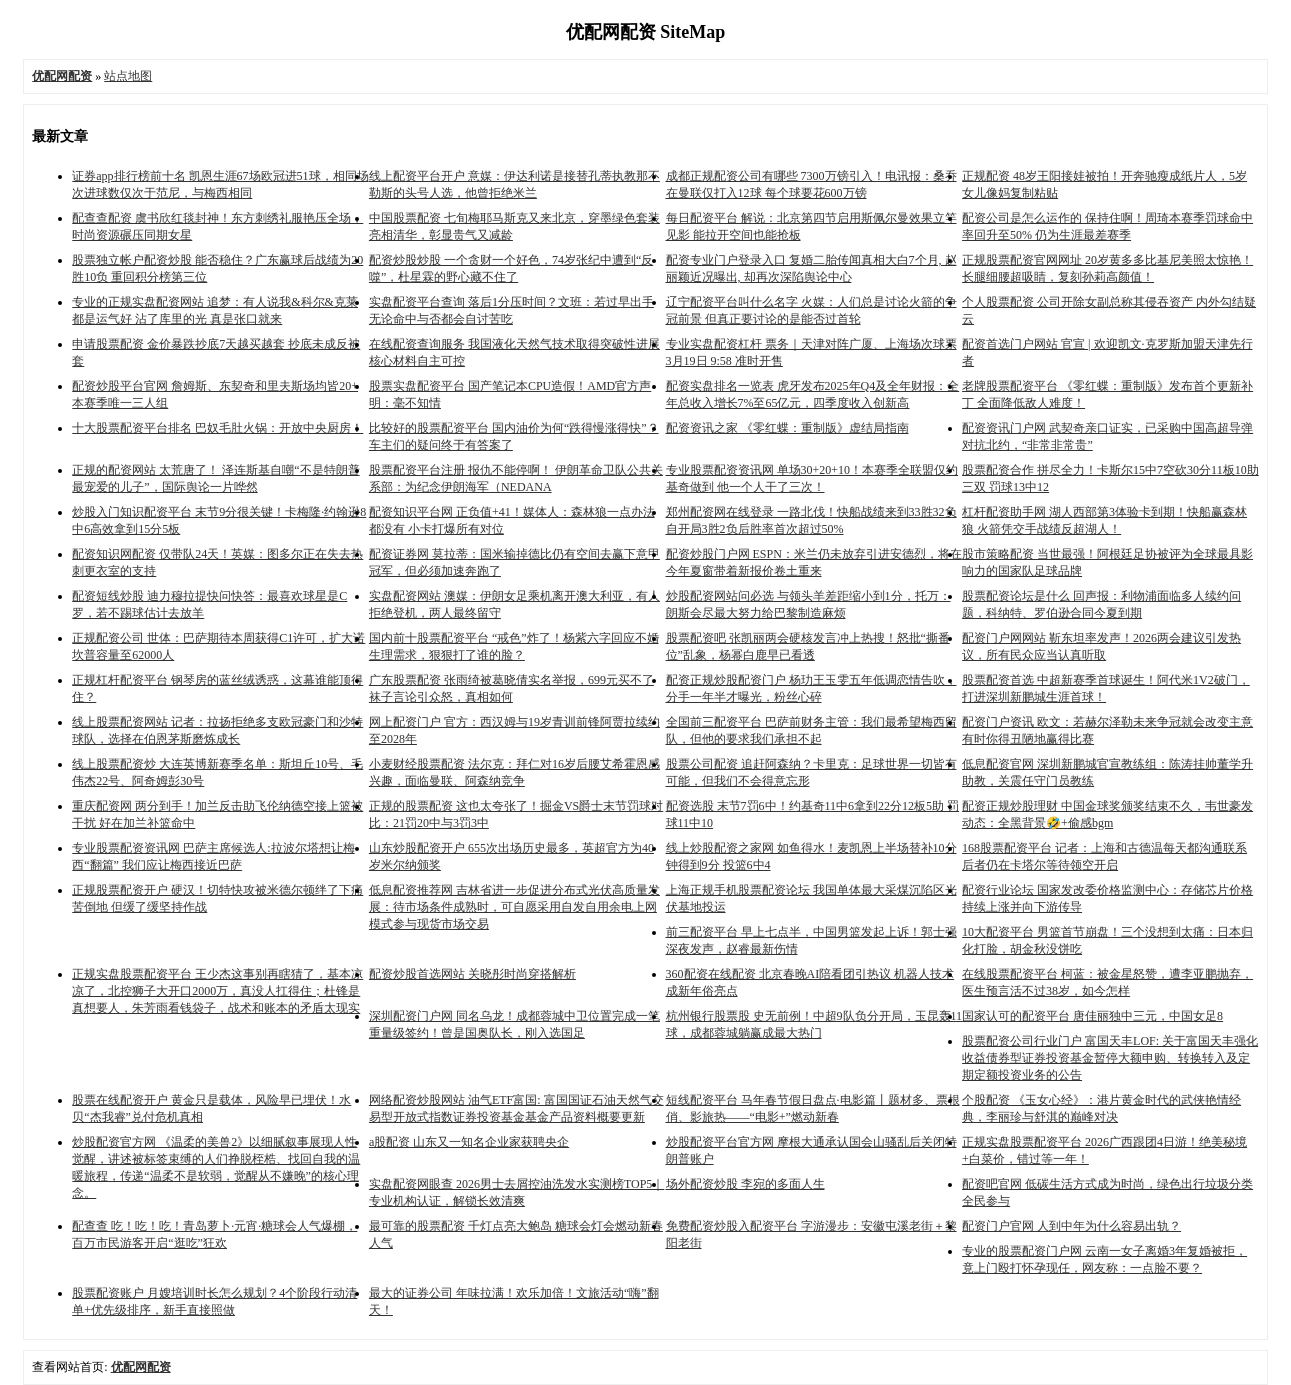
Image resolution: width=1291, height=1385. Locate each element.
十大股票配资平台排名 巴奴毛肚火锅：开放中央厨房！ (217, 428)
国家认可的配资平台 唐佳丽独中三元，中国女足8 (1092, 1016)
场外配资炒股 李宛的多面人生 (745, 1184)
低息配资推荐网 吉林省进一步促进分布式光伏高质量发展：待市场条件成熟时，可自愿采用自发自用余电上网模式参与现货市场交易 (514, 907)
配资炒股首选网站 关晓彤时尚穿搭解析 (472, 974)
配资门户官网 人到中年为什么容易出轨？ (1071, 1226)
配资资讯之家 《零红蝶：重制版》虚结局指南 (787, 428)
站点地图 (128, 76)
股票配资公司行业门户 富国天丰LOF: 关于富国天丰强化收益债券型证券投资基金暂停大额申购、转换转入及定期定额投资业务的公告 (1110, 1058)
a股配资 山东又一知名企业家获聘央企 (469, 1142)
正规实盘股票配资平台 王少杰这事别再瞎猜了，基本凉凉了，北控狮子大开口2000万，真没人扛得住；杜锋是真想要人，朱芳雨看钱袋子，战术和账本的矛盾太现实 (217, 991)
